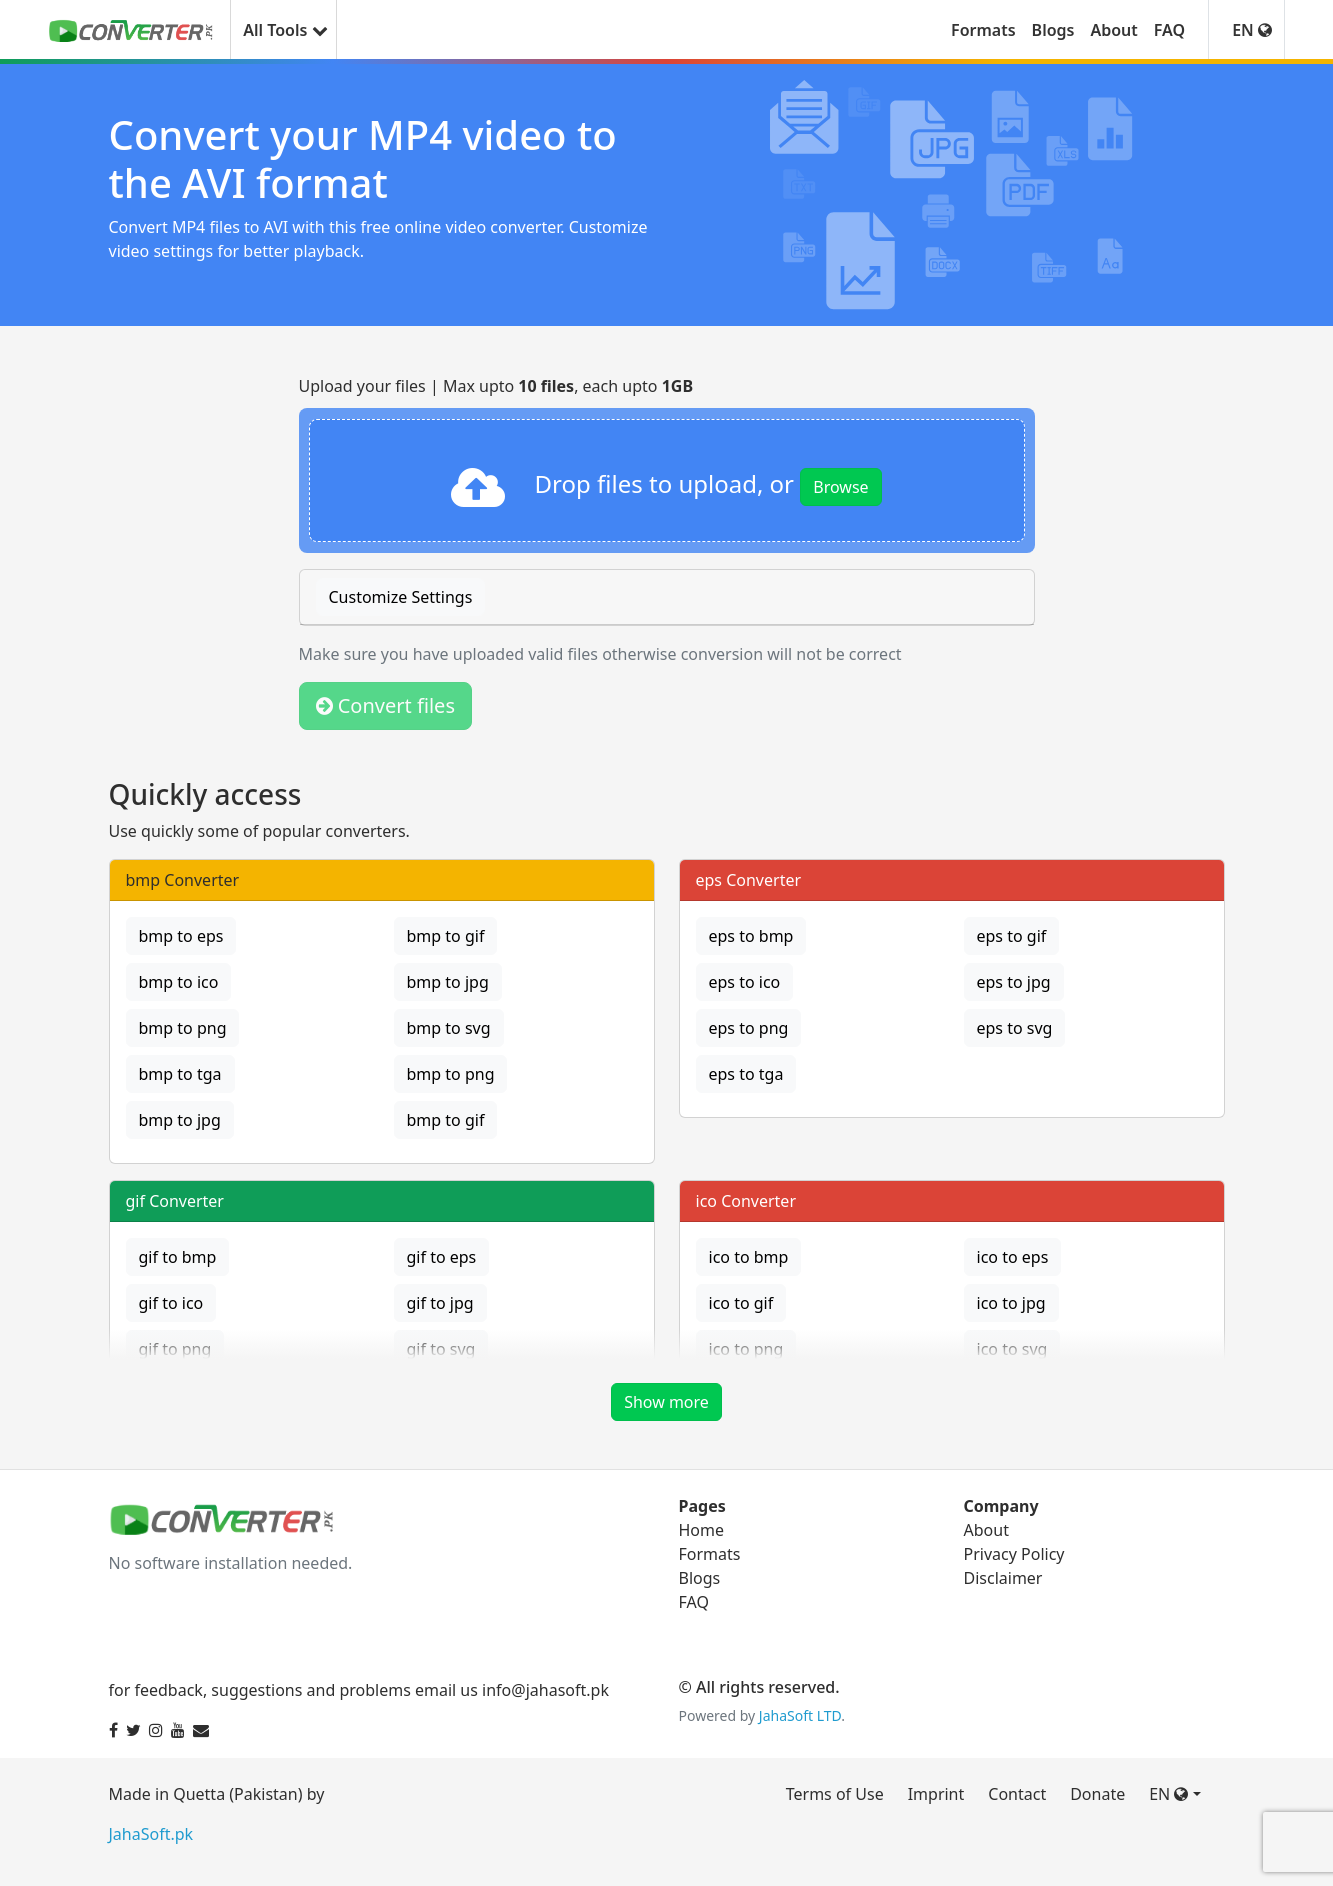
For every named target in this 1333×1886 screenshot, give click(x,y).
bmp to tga (180, 1074)
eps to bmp (751, 936)
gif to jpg (440, 1303)
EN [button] (1252, 30)
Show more (666, 1402)
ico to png (746, 1349)
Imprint (936, 1794)
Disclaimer (1003, 1578)
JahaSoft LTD (800, 1715)
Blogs (1053, 30)
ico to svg (1012, 1349)
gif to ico (171, 1303)
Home (702, 1530)
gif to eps (442, 1257)
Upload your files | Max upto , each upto (496, 386)
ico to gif (741, 1303)
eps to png (749, 1028)
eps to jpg (1014, 982)
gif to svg (441, 1349)
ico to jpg (1011, 1303)
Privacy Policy (1014, 1554)
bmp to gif (446, 936)
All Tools (283, 30)
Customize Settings (401, 597)
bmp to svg (449, 1028)
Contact (1017, 1794)
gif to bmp (178, 1257)
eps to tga (746, 1074)
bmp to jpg (448, 982)
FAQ (1169, 30)
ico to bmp (749, 1257)
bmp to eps (181, 936)
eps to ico (745, 982)
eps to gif (1012, 936)
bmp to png (183, 1028)
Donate (1097, 1794)
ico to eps (1013, 1257)
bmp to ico (179, 982)
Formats (983, 30)
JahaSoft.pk (151, 1834)
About (1113, 30)
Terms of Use (835, 1794)
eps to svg (1015, 1028)
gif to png (175, 1349)
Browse (840, 487)
